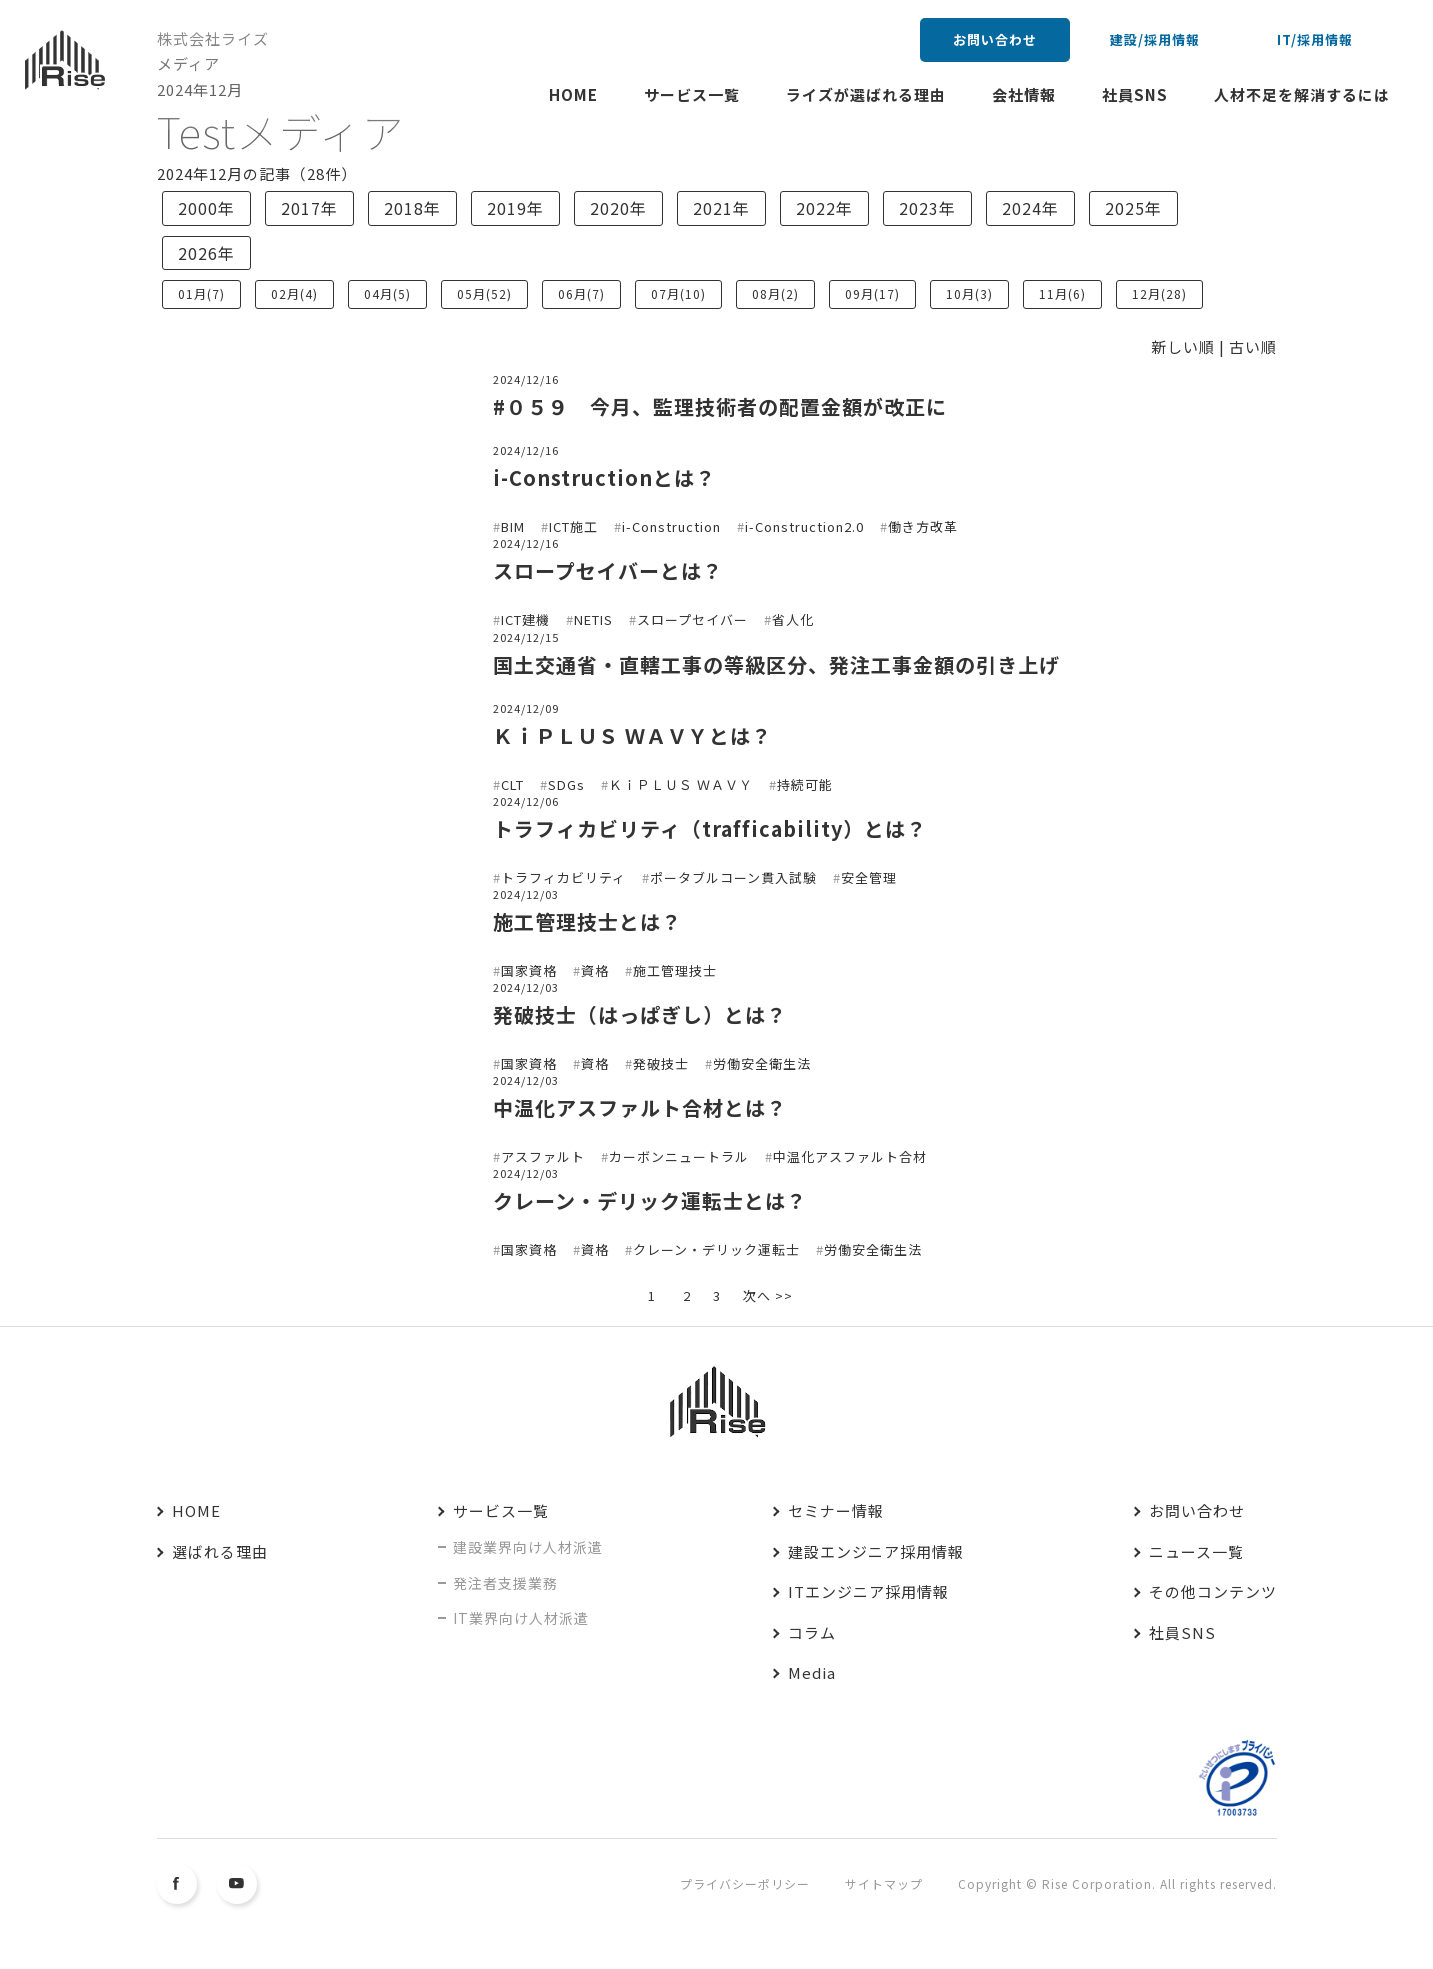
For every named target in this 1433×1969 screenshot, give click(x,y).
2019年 (515, 208)
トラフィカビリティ (563, 877)
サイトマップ (884, 1883)
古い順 (1253, 346)
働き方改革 (923, 526)
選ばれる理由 (220, 1551)
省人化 (793, 619)
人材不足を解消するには (1302, 94)
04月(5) (387, 293)
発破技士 (661, 1063)
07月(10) (678, 293)
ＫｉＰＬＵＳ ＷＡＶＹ (681, 784)
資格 (595, 970)
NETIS (593, 619)
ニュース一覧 (1196, 1551)
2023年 (927, 208)
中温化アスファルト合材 (850, 1156)
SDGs (566, 784)
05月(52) (484, 293)
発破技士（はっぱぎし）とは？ (640, 1014)
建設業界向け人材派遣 (528, 1547)
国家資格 (529, 970)
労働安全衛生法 (762, 1063)
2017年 (309, 208)
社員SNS (1135, 94)
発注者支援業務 (505, 1583)
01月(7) (201, 293)
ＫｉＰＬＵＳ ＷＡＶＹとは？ (632, 735)
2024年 (1030, 208)
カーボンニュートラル (679, 1156)
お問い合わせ (995, 39)
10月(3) (969, 293)
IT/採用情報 (1315, 39)
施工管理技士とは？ (587, 921)
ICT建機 (525, 619)
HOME (573, 94)
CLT (512, 784)
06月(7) (581, 293)
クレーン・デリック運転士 (716, 1249)
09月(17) (872, 293)
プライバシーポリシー (745, 1883)
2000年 (206, 208)
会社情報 (1024, 94)
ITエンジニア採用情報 (868, 1591)
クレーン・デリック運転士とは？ (650, 1200)
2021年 (721, 208)
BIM (513, 526)
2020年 (618, 208)
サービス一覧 (692, 94)
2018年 (412, 208)
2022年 (824, 208)
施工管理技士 (675, 970)
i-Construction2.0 (804, 526)
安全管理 (869, 877)
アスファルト (543, 1156)
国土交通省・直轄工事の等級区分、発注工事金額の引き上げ (776, 664)
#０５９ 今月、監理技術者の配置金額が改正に (720, 406)
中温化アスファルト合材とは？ (640, 1107)
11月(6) (1062, 293)
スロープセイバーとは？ (608, 570)
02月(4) (294, 293)
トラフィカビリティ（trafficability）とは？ (710, 828)
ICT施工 (573, 526)
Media (812, 1672)
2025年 (1133, 208)
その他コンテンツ (1213, 1591)
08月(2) (775, 293)
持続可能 (805, 784)
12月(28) (1159, 293)
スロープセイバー (692, 619)
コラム (812, 1632)
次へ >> (768, 1295)
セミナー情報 (836, 1510)
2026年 (206, 253)
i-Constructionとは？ (604, 477)
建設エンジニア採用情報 (876, 1551)
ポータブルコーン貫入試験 (733, 877)
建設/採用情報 (1155, 39)
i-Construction (671, 526)
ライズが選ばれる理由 (866, 94)
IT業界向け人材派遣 (521, 1618)
